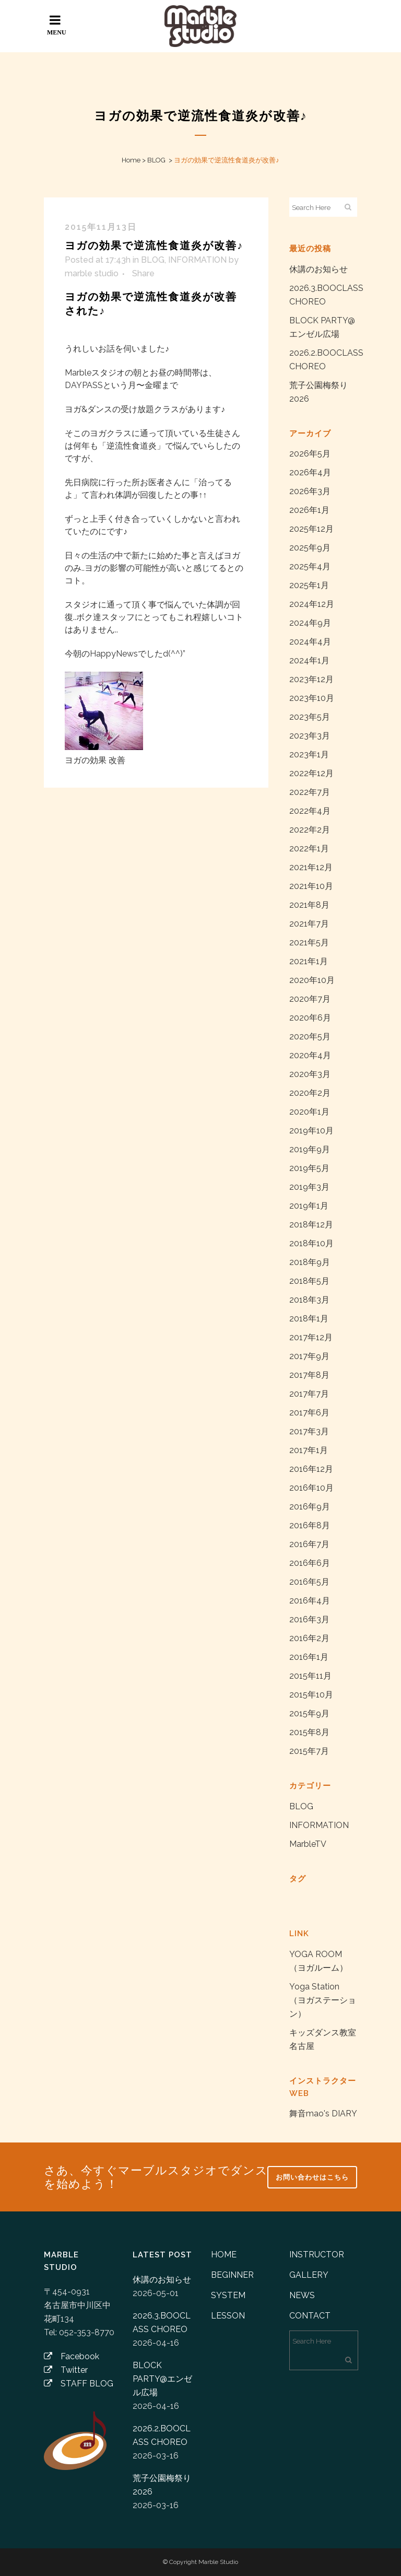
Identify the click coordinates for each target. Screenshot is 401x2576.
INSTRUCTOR (316, 2254)
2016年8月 (309, 1525)
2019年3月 (309, 1187)
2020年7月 (310, 999)
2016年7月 (309, 1544)
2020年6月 (310, 1018)
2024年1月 (309, 660)
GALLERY (308, 2275)
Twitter (66, 2370)
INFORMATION (197, 260)
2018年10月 (311, 1243)
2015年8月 (309, 1732)
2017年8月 (309, 1375)
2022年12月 (311, 773)
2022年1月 (309, 848)
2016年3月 (309, 1619)
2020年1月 (309, 1112)
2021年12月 (311, 867)
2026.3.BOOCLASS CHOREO (162, 2322)
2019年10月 (311, 1130)
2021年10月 (311, 886)
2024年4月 (310, 642)
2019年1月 (308, 1206)
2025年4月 (310, 566)
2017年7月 (309, 1394)
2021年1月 (308, 961)
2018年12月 (311, 1225)
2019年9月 (309, 1149)
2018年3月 (309, 1300)
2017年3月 (309, 1431)
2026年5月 (310, 454)
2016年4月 (309, 1601)
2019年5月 (309, 1168)
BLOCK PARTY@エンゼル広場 (162, 2378)
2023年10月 (311, 698)
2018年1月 (308, 1319)
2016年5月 (309, 1582)
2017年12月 (311, 1337)
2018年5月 (309, 1281)
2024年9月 (310, 623)
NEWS (302, 2295)
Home (131, 160)
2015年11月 (310, 1676)
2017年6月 (309, 1413)
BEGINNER (232, 2275)
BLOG (156, 160)
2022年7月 (309, 792)
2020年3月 (310, 1074)
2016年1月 (308, 1657)
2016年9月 (309, 1507)
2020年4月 (310, 1055)
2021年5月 (309, 942)
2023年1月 (309, 754)
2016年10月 (311, 1488)
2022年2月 (309, 830)
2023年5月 (309, 717)
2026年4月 (310, 472)
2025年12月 (311, 529)
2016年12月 (311, 1469)
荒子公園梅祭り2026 (162, 2485)
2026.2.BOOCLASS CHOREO (162, 2435)
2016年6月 (309, 1563)
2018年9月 (309, 1262)
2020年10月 (312, 980)
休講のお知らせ (318, 269)
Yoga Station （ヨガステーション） (322, 2000)
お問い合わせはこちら (312, 2177)
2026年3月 (310, 491)
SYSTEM (228, 2295)
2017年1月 (308, 1450)
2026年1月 (309, 510)
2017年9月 (309, 1356)
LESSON (228, 2316)
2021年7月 (309, 924)
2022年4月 (310, 811)
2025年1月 (309, 585)
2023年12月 (311, 679)
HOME (224, 2254)
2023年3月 (309, 736)
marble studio (92, 273)
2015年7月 (309, 1751)
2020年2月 (310, 1093)
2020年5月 (310, 1036)
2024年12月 (311, 604)
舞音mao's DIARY (323, 2113)
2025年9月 (310, 548)
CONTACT (310, 2316)
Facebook (71, 2356)
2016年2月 (309, 1638)
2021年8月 (309, 905)
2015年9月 (309, 1713)
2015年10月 (311, 1695)
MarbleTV (307, 1844)
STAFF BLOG (78, 2383)
